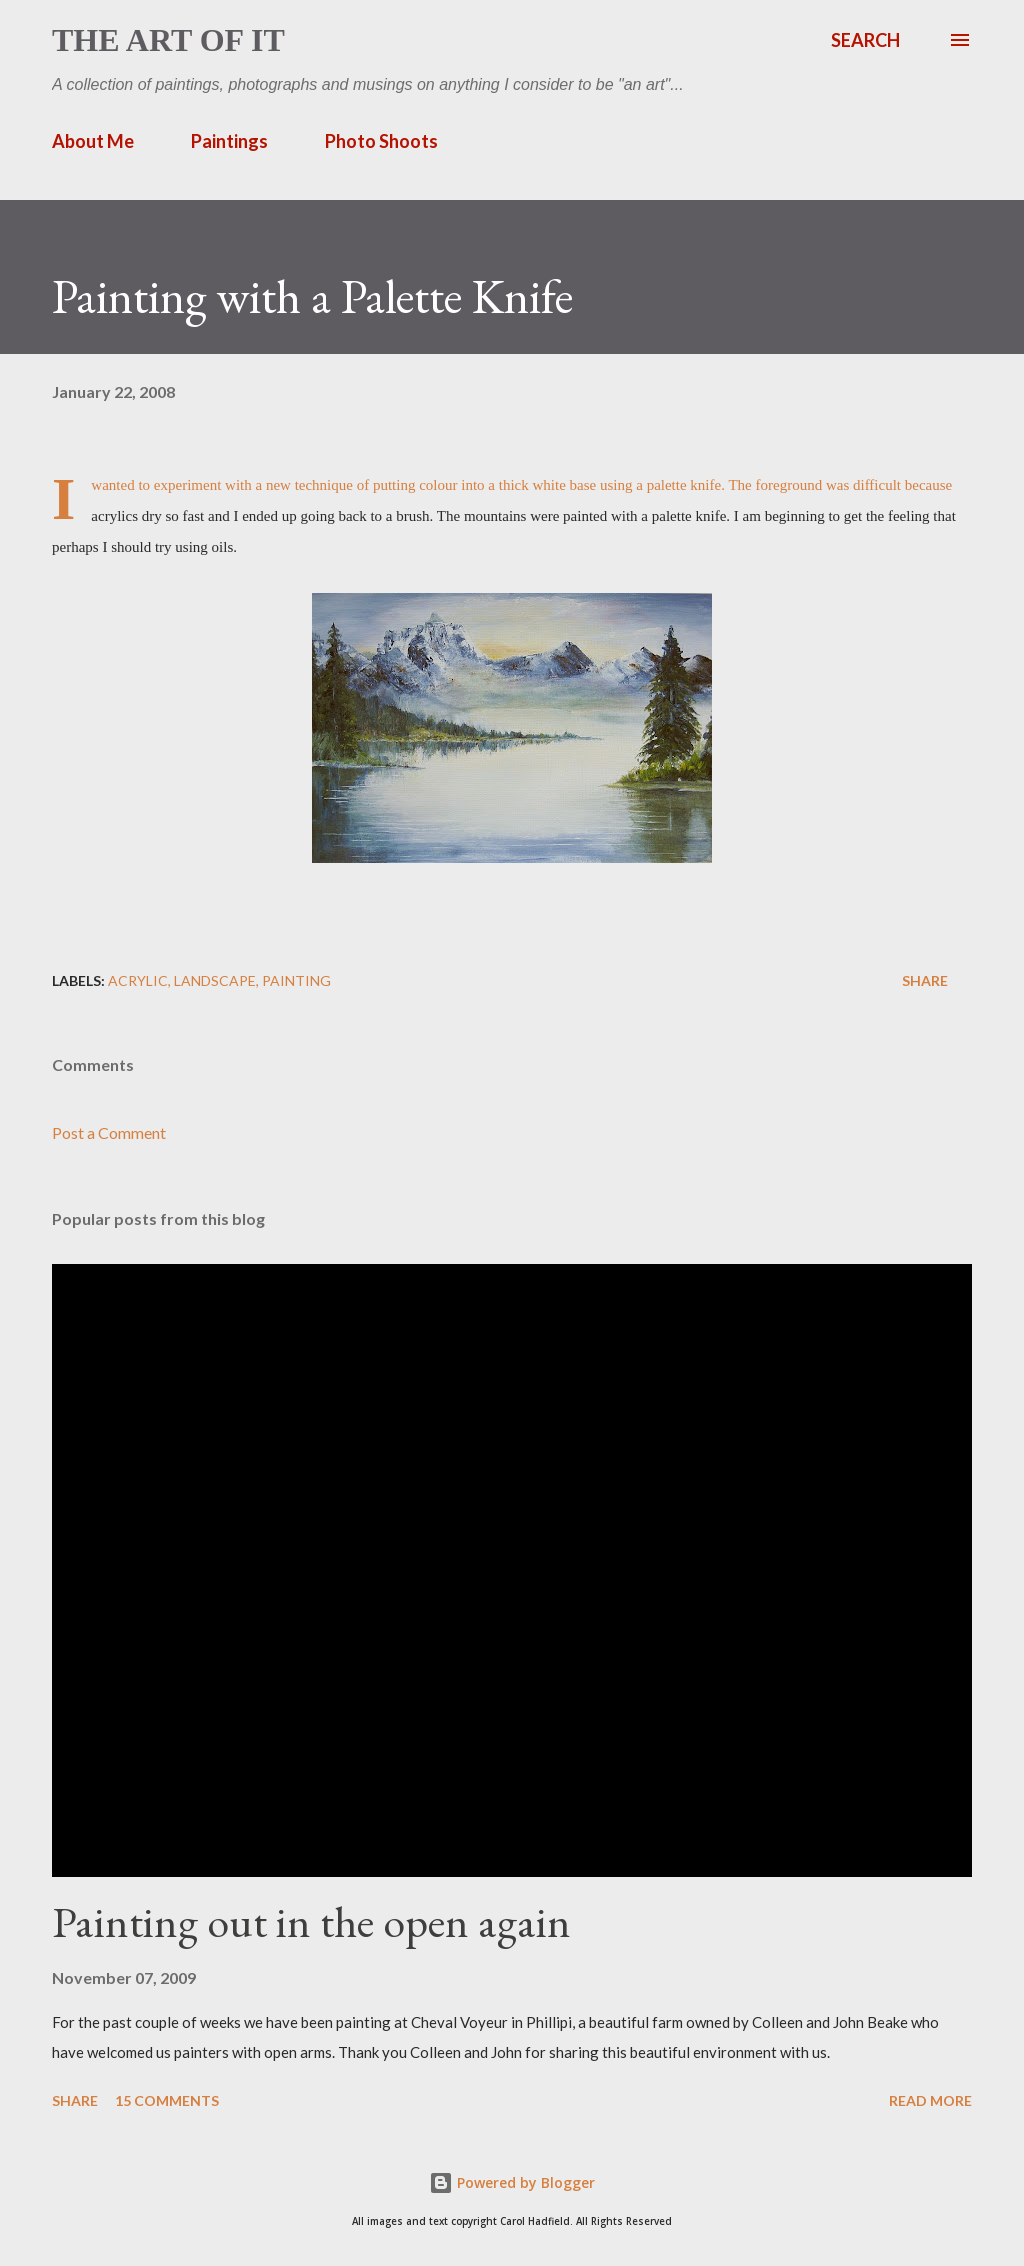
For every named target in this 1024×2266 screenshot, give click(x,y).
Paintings (229, 141)
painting (296, 980)
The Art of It (168, 40)
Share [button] (925, 980)
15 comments (167, 2100)
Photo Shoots (381, 141)
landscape (215, 980)
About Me (93, 141)
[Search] (865, 40)
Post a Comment (109, 1132)
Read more (930, 2100)
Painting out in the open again (311, 1921)
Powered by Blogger (512, 2182)
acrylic (138, 980)
